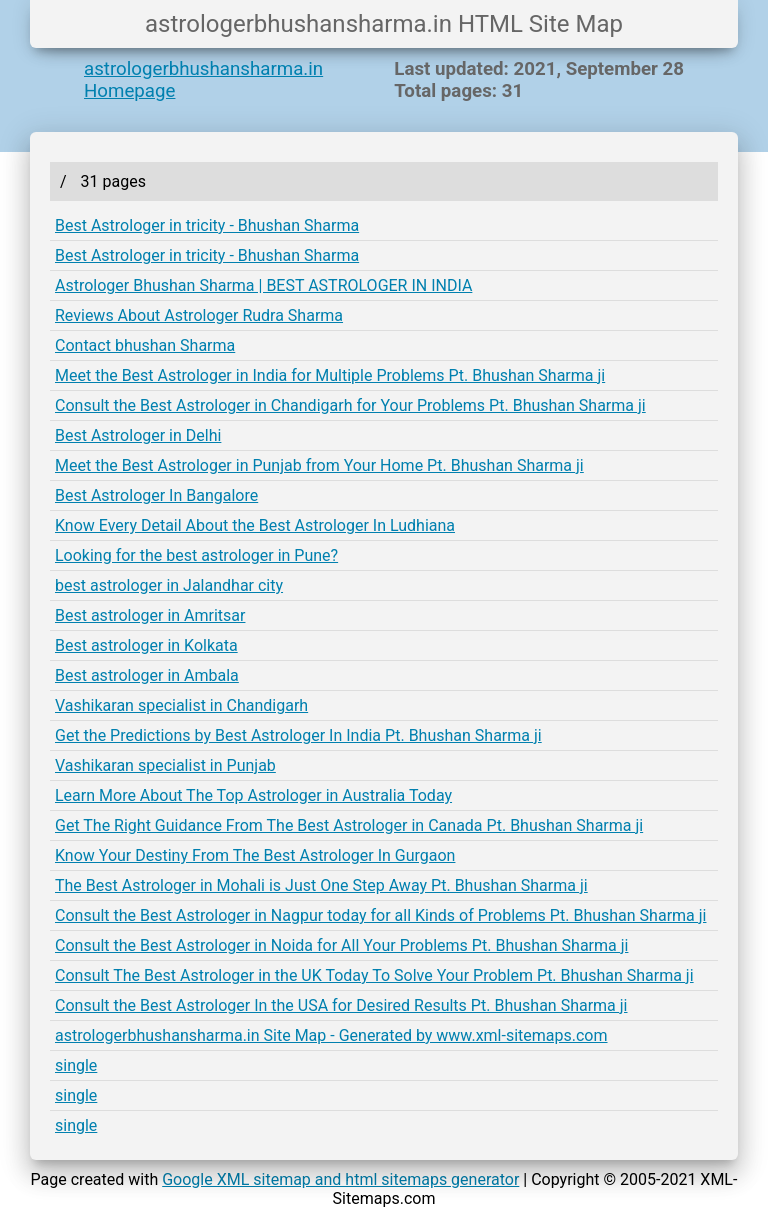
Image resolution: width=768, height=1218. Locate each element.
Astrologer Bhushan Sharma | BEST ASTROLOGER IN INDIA (263, 285)
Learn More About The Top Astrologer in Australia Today (253, 795)
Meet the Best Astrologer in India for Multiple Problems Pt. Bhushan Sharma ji (330, 375)
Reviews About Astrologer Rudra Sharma (199, 315)
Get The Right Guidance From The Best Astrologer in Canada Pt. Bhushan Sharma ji (349, 825)
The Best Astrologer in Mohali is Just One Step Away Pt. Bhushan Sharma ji (321, 885)
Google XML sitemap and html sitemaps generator (340, 1179)
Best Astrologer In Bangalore (156, 495)
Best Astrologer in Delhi (138, 435)
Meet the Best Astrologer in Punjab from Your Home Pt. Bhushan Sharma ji (319, 465)
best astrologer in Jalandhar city (169, 585)
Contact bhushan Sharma (145, 345)
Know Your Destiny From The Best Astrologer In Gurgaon (255, 855)
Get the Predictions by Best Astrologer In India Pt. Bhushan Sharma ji (298, 735)
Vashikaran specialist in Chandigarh (181, 705)
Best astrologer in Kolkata (146, 645)
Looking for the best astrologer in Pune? (196, 555)
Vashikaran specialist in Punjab (165, 765)
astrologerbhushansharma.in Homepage (203, 80)
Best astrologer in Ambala (147, 675)
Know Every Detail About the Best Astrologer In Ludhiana (255, 525)
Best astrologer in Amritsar (150, 615)
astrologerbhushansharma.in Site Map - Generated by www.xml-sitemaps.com (331, 1035)
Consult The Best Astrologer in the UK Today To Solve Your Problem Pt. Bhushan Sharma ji (374, 975)
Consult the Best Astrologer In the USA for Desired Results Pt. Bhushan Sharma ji (341, 1005)
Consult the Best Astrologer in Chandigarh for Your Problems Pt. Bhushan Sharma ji (350, 405)
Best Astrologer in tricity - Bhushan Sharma (207, 225)
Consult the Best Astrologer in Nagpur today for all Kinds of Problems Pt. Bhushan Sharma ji (380, 915)
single (76, 1065)
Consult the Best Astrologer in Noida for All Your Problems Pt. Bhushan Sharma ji (341, 945)
